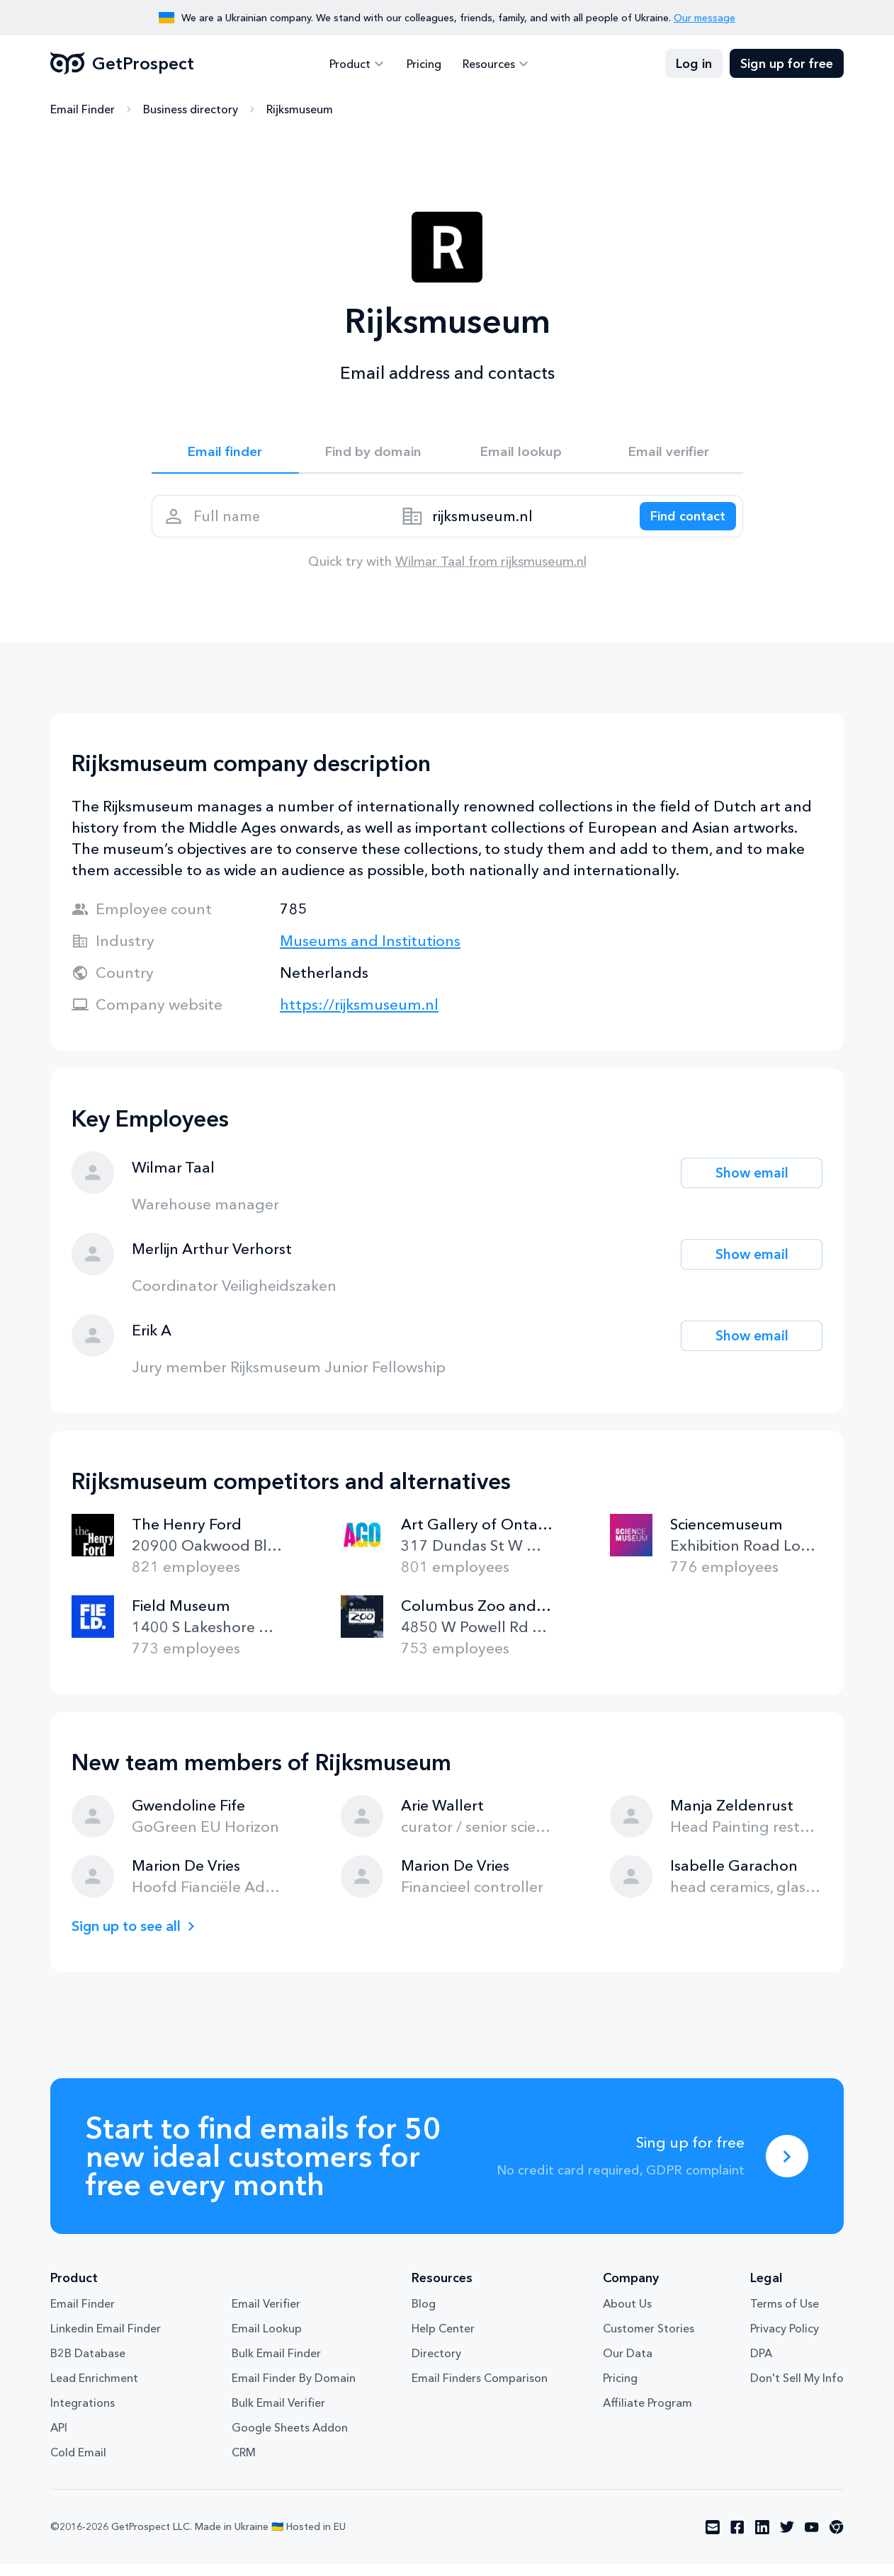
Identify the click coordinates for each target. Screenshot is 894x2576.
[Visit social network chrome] (837, 2539)
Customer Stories (648, 2340)
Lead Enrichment (94, 2390)
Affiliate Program (647, 2414)
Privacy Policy (784, 2340)
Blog (424, 2315)
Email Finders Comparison (480, 2390)
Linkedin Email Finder (105, 2340)
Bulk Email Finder (276, 2365)
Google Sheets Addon (290, 2439)
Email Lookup (267, 2340)
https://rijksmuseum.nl (359, 1016)
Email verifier (669, 453)
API (58, 2439)
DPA (761, 2365)
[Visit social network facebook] (737, 2539)
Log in (694, 64)
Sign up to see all (131, 1938)
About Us (627, 2315)
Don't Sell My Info (797, 2390)
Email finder (225, 453)
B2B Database (87, 2365)
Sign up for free (786, 64)
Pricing (424, 64)
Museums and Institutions (370, 953)
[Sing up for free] (787, 2168)
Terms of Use (784, 2315)
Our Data (627, 2365)
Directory (436, 2365)
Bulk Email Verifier (278, 2414)
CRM (244, 2464)
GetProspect (122, 64)
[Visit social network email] (713, 2539)
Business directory (190, 110)
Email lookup (521, 453)
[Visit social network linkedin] (762, 2539)
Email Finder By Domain (294, 2390)
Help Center (443, 2340)
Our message (704, 17)
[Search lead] (681, 524)
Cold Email (78, 2464)
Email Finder (82, 110)
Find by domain (373, 453)
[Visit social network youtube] (812, 2539)
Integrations (82, 2414)
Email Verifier (266, 2315)
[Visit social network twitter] (787, 2539)
